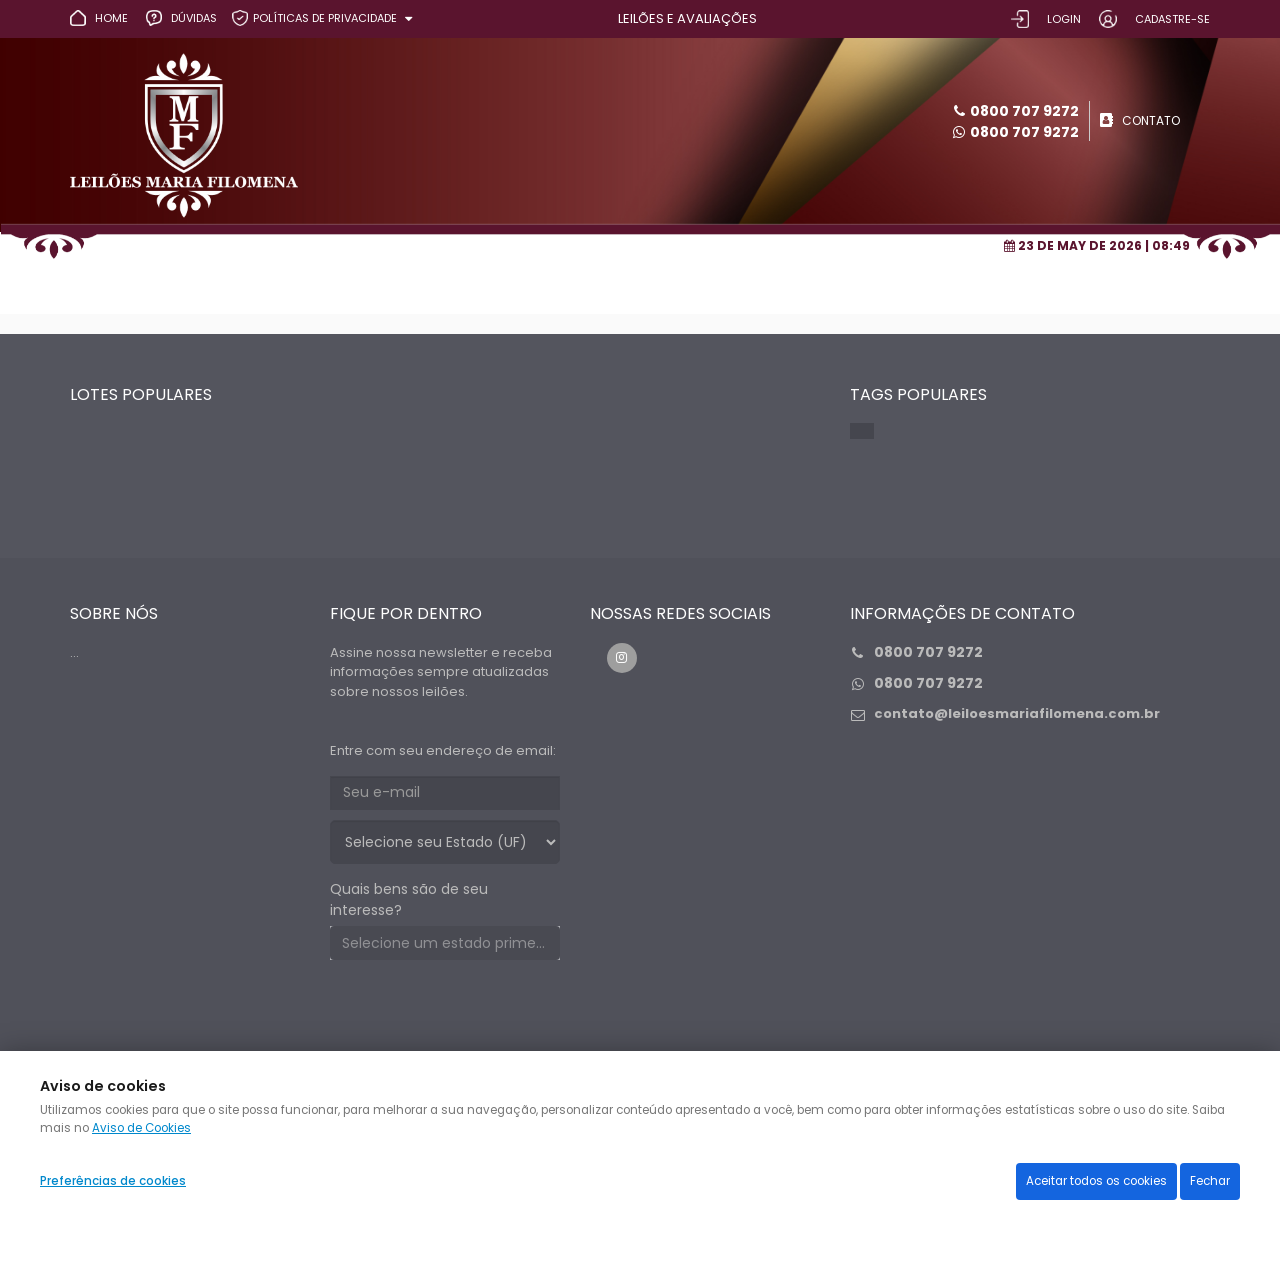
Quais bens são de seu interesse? (409, 899)
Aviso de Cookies (141, 1128)
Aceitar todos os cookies (1096, 1181)
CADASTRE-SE (1172, 19)
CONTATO (1151, 120)
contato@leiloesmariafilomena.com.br (1017, 713)
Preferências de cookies (113, 1181)
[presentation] (482, 1014)
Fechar (1210, 1181)
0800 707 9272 (1024, 132)
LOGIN (1064, 19)
